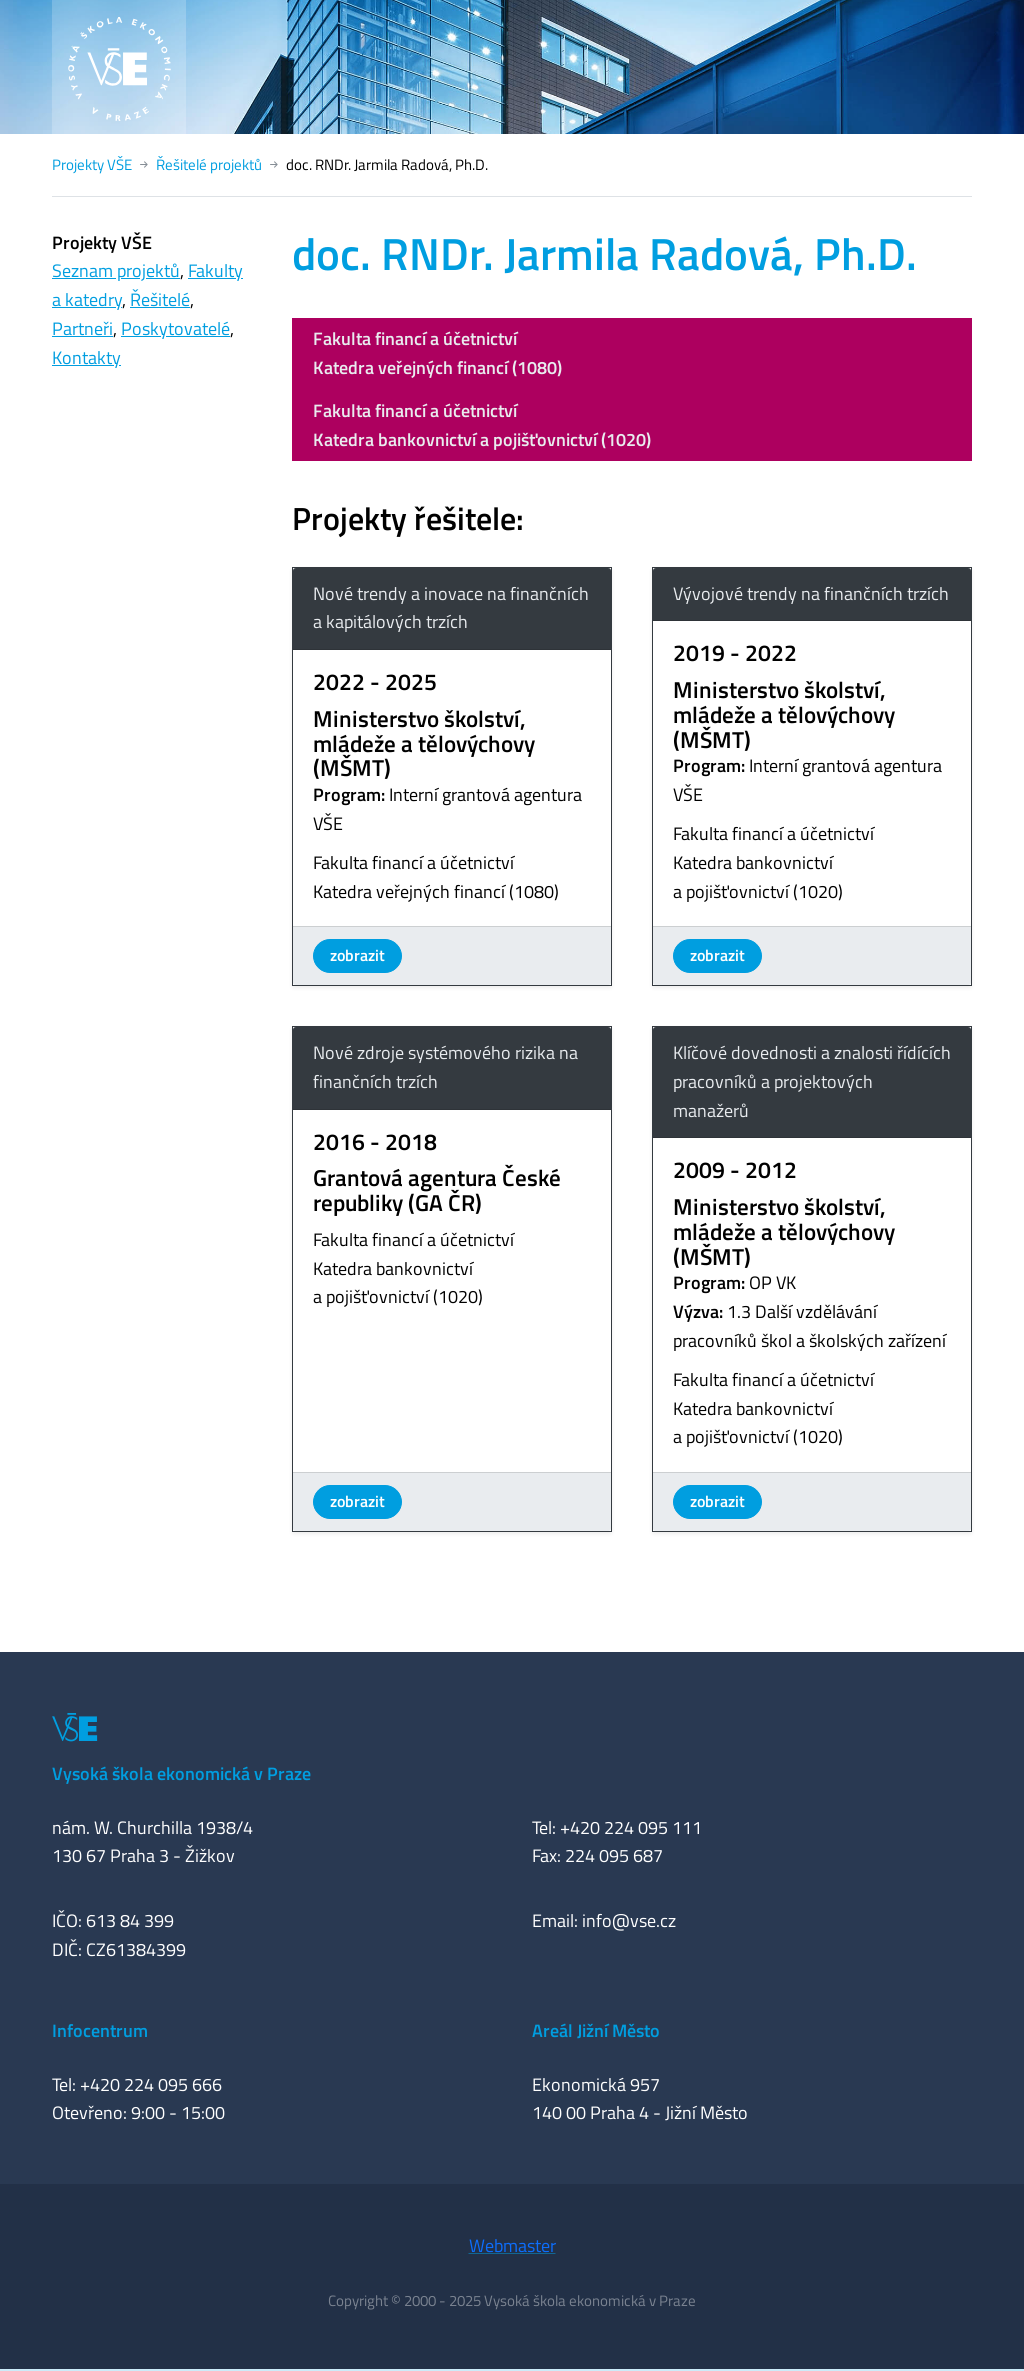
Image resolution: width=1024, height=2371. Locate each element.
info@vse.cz (629, 1920)
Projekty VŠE (92, 164)
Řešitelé (160, 299)
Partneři (82, 328)
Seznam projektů (116, 270)
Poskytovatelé (175, 328)
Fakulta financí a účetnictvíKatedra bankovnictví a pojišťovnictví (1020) (482, 425)
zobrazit (357, 955)
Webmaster (512, 2245)
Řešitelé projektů (209, 164)
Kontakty (86, 357)
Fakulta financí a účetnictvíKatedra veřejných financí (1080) (437, 353)
